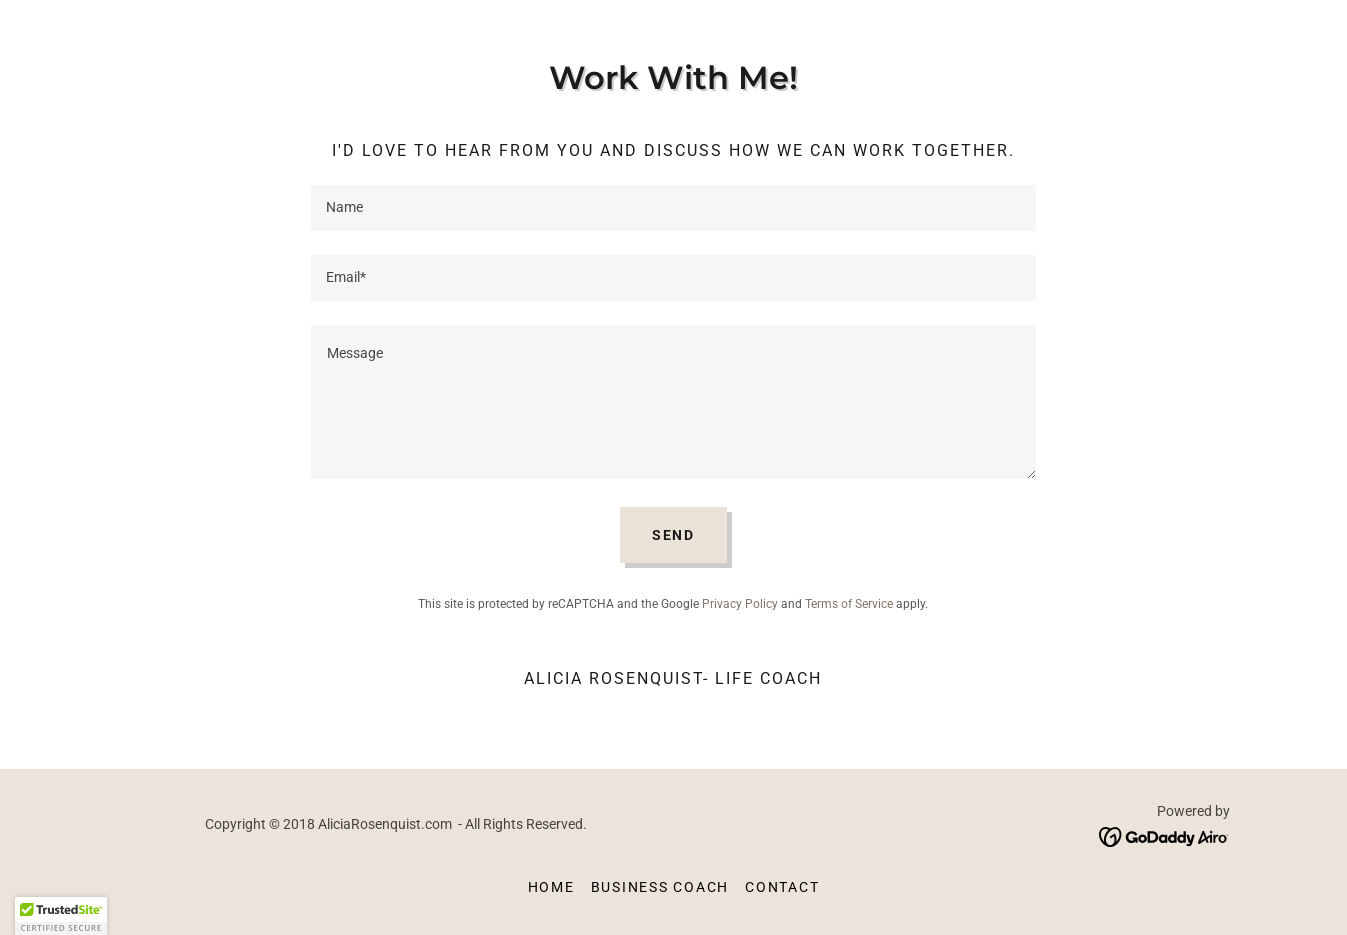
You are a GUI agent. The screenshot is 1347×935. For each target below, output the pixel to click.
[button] (61, 916)
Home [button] (551, 887)
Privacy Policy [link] (740, 604)
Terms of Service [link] (849, 604)
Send (673, 535)
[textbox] (673, 208)
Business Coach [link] (660, 887)
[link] (1164, 835)
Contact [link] (782, 887)
